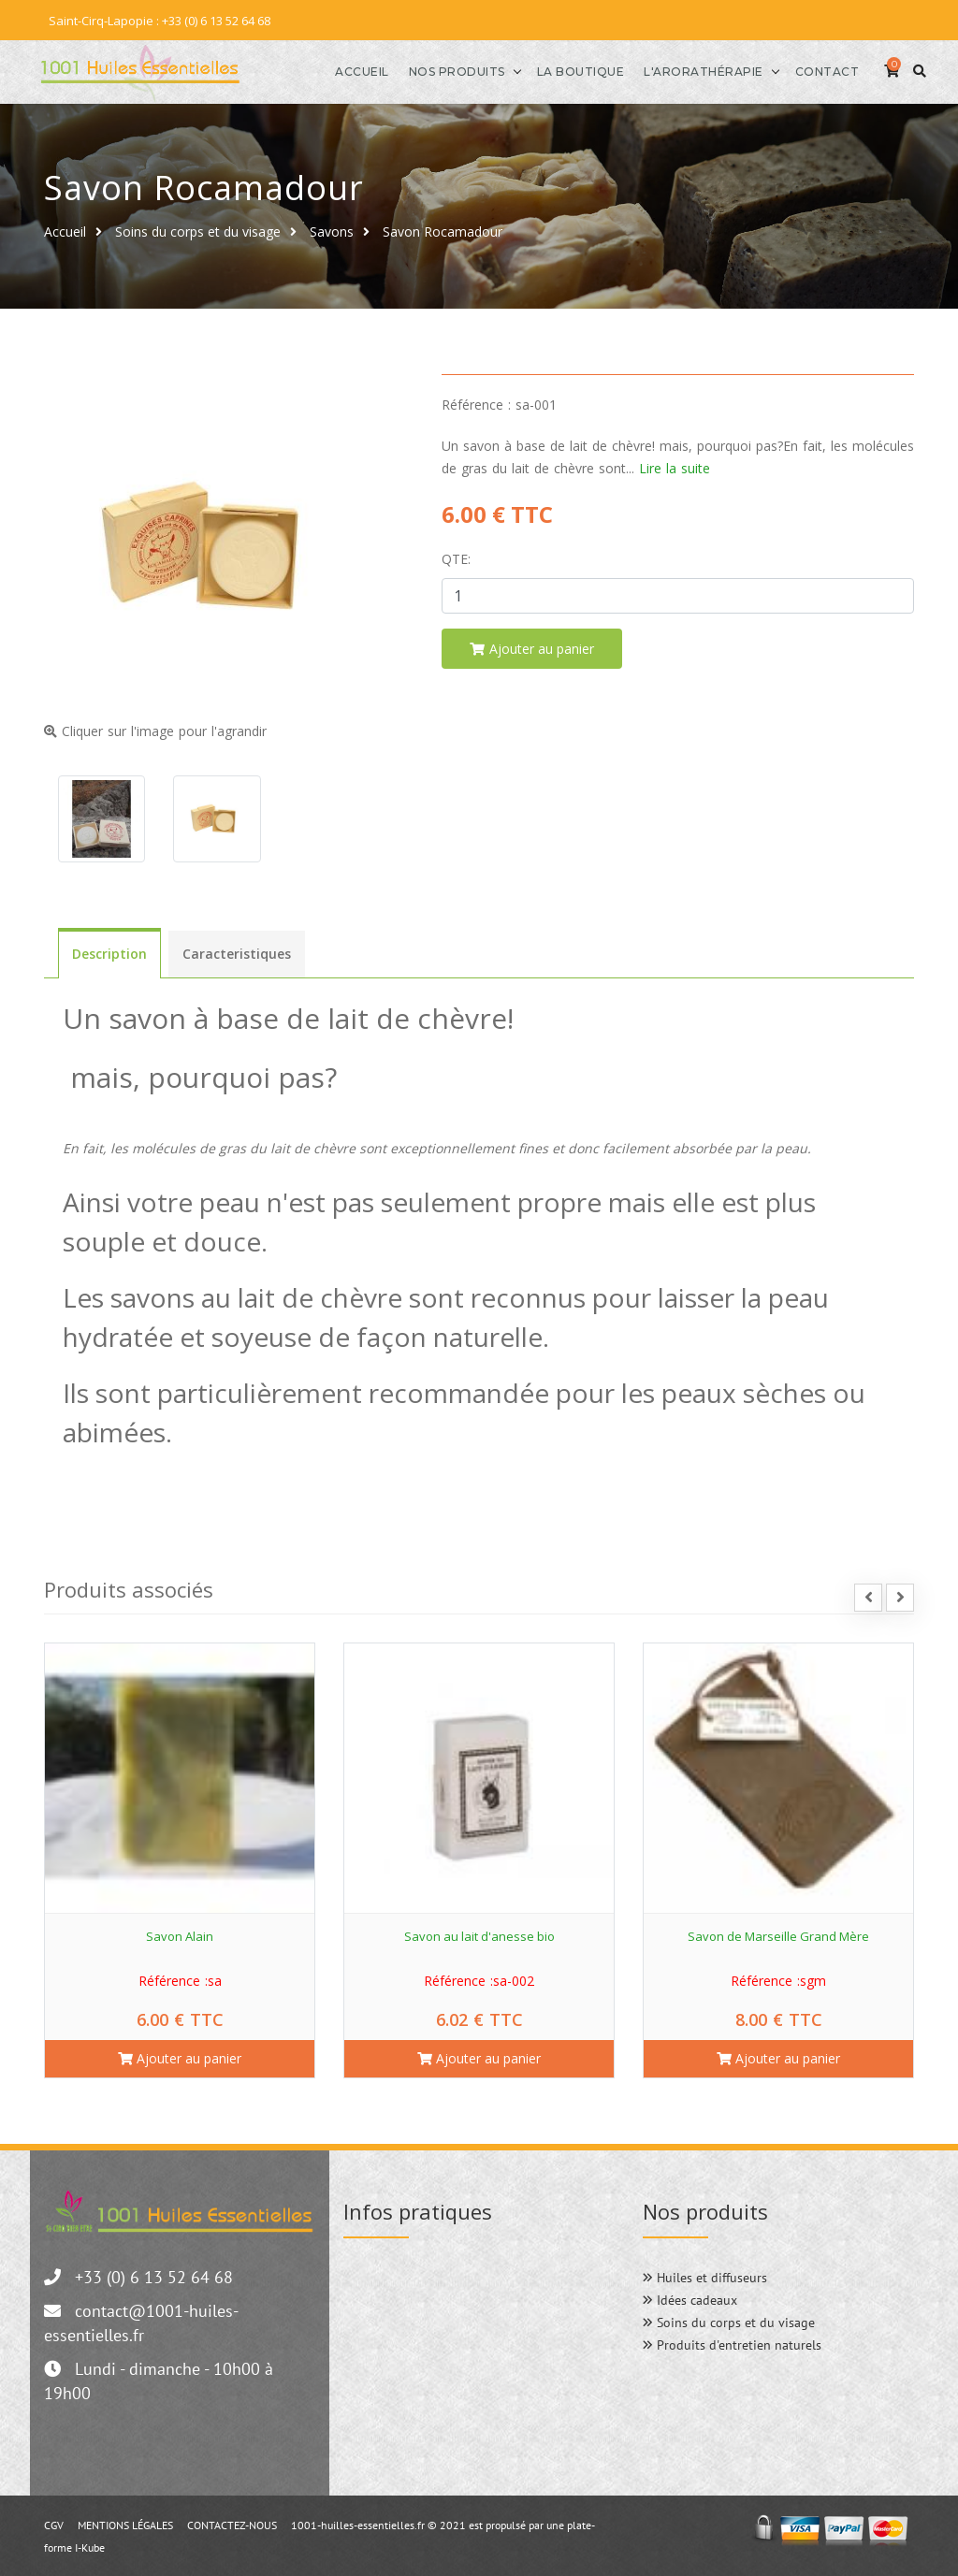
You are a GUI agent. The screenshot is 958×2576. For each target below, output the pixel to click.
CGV (54, 2523)
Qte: (456, 557)
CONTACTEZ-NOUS (232, 2523)
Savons (332, 230)
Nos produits (429, 71)
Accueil (334, 71)
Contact (799, 71)
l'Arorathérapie (675, 71)
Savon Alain (179, 1934)
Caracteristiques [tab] (236, 953)
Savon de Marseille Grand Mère (778, 1934)
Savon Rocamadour (442, 230)
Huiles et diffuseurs (705, 2275)
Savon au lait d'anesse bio (479, 1934)
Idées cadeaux (690, 2298)
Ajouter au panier (179, 2056)
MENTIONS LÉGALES (125, 2523)
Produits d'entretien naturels (732, 2343)
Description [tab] (109, 953)
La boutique (553, 71)
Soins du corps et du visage (198, 230)
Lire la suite (674, 466)
